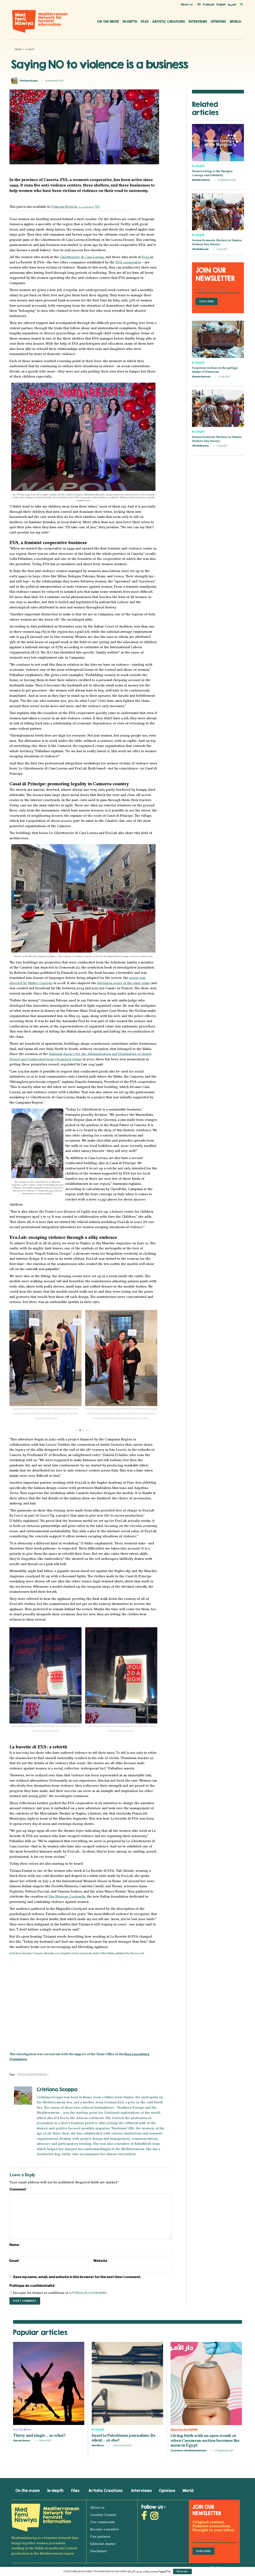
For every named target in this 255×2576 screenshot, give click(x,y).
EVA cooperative (128, 262)
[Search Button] (241, 4)
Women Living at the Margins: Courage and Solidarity (212, 173)
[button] (12, 1368)
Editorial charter (103, 2543)
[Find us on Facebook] (144, 2517)
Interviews (198, 21)
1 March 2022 (44, 2440)
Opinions (218, 21)
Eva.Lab (147, 257)
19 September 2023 (54, 80)
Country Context (103, 2514)
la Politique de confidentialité (88, 2292)
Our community (102, 2522)
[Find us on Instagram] (154, 2517)
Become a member (104, 2529)
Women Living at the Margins (32, 2074)
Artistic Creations (168, 21)
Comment (18, 2189)
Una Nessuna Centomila (66, 1896)
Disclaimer (98, 2551)
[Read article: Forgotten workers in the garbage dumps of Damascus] (218, 339)
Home (18, 49)
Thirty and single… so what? (39, 2435)
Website (100, 2260)
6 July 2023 (221, 249)
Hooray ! (182, 2571)
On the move (108, 21)
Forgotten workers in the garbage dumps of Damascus (215, 370)
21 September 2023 (227, 180)
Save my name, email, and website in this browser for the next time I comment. (77, 2277)
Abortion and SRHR (184, 2429)
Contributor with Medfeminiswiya (188, 2450)
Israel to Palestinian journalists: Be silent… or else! (123, 2438)
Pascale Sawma (21, 2440)
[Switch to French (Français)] (64, 206)
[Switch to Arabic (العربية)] (86, 207)
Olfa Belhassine (200, 249)
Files (145, 21)
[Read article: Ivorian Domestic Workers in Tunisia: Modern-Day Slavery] (218, 211)
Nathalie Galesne (201, 180)
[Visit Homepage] (40, 21)
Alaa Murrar (98, 2445)
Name (15, 2245)
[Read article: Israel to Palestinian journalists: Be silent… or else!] (127, 2383)
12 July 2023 (224, 376)
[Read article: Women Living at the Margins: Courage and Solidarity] (218, 142)
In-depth (130, 21)
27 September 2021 (223, 2450)
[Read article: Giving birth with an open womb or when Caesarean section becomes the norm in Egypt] (206, 2383)
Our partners (100, 2536)
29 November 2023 (121, 2445)
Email (14, 2261)
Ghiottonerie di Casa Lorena (82, 257)
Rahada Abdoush (201, 376)
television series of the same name (123, 983)
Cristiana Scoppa (28, 80)
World (235, 21)
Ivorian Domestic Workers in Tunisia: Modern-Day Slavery (217, 242)
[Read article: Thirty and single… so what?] (48, 2383)
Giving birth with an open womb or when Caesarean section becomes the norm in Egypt (205, 2440)
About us (187, 4)
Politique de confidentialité (32, 2286)
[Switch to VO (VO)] (97, 206)
